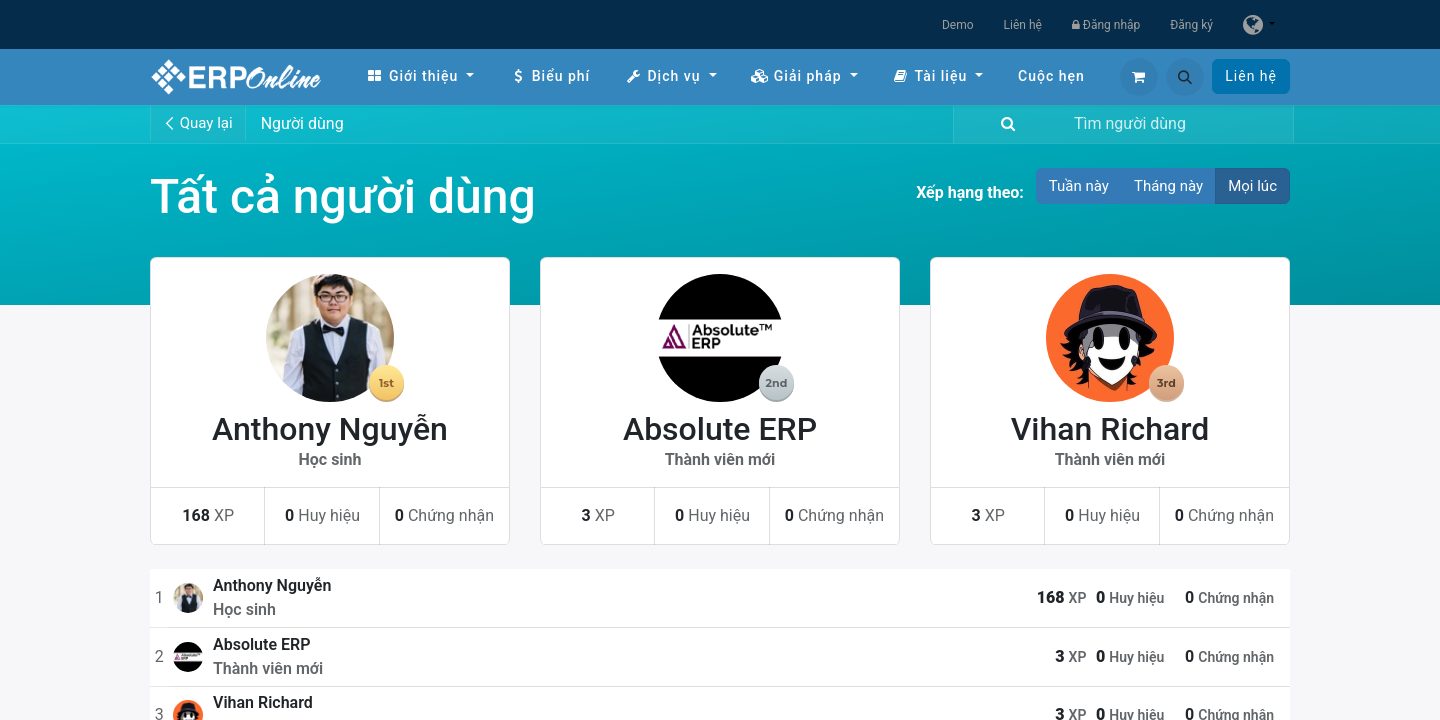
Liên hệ (1023, 25)
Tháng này (1168, 186)
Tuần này (1079, 186)
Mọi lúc (1252, 186)
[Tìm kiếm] (1004, 124)
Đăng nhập (1106, 25)
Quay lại (198, 123)
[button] (1185, 77)
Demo (958, 25)
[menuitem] (420, 76)
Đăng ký (1191, 25)
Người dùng (302, 123)
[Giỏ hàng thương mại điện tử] (1139, 77)
